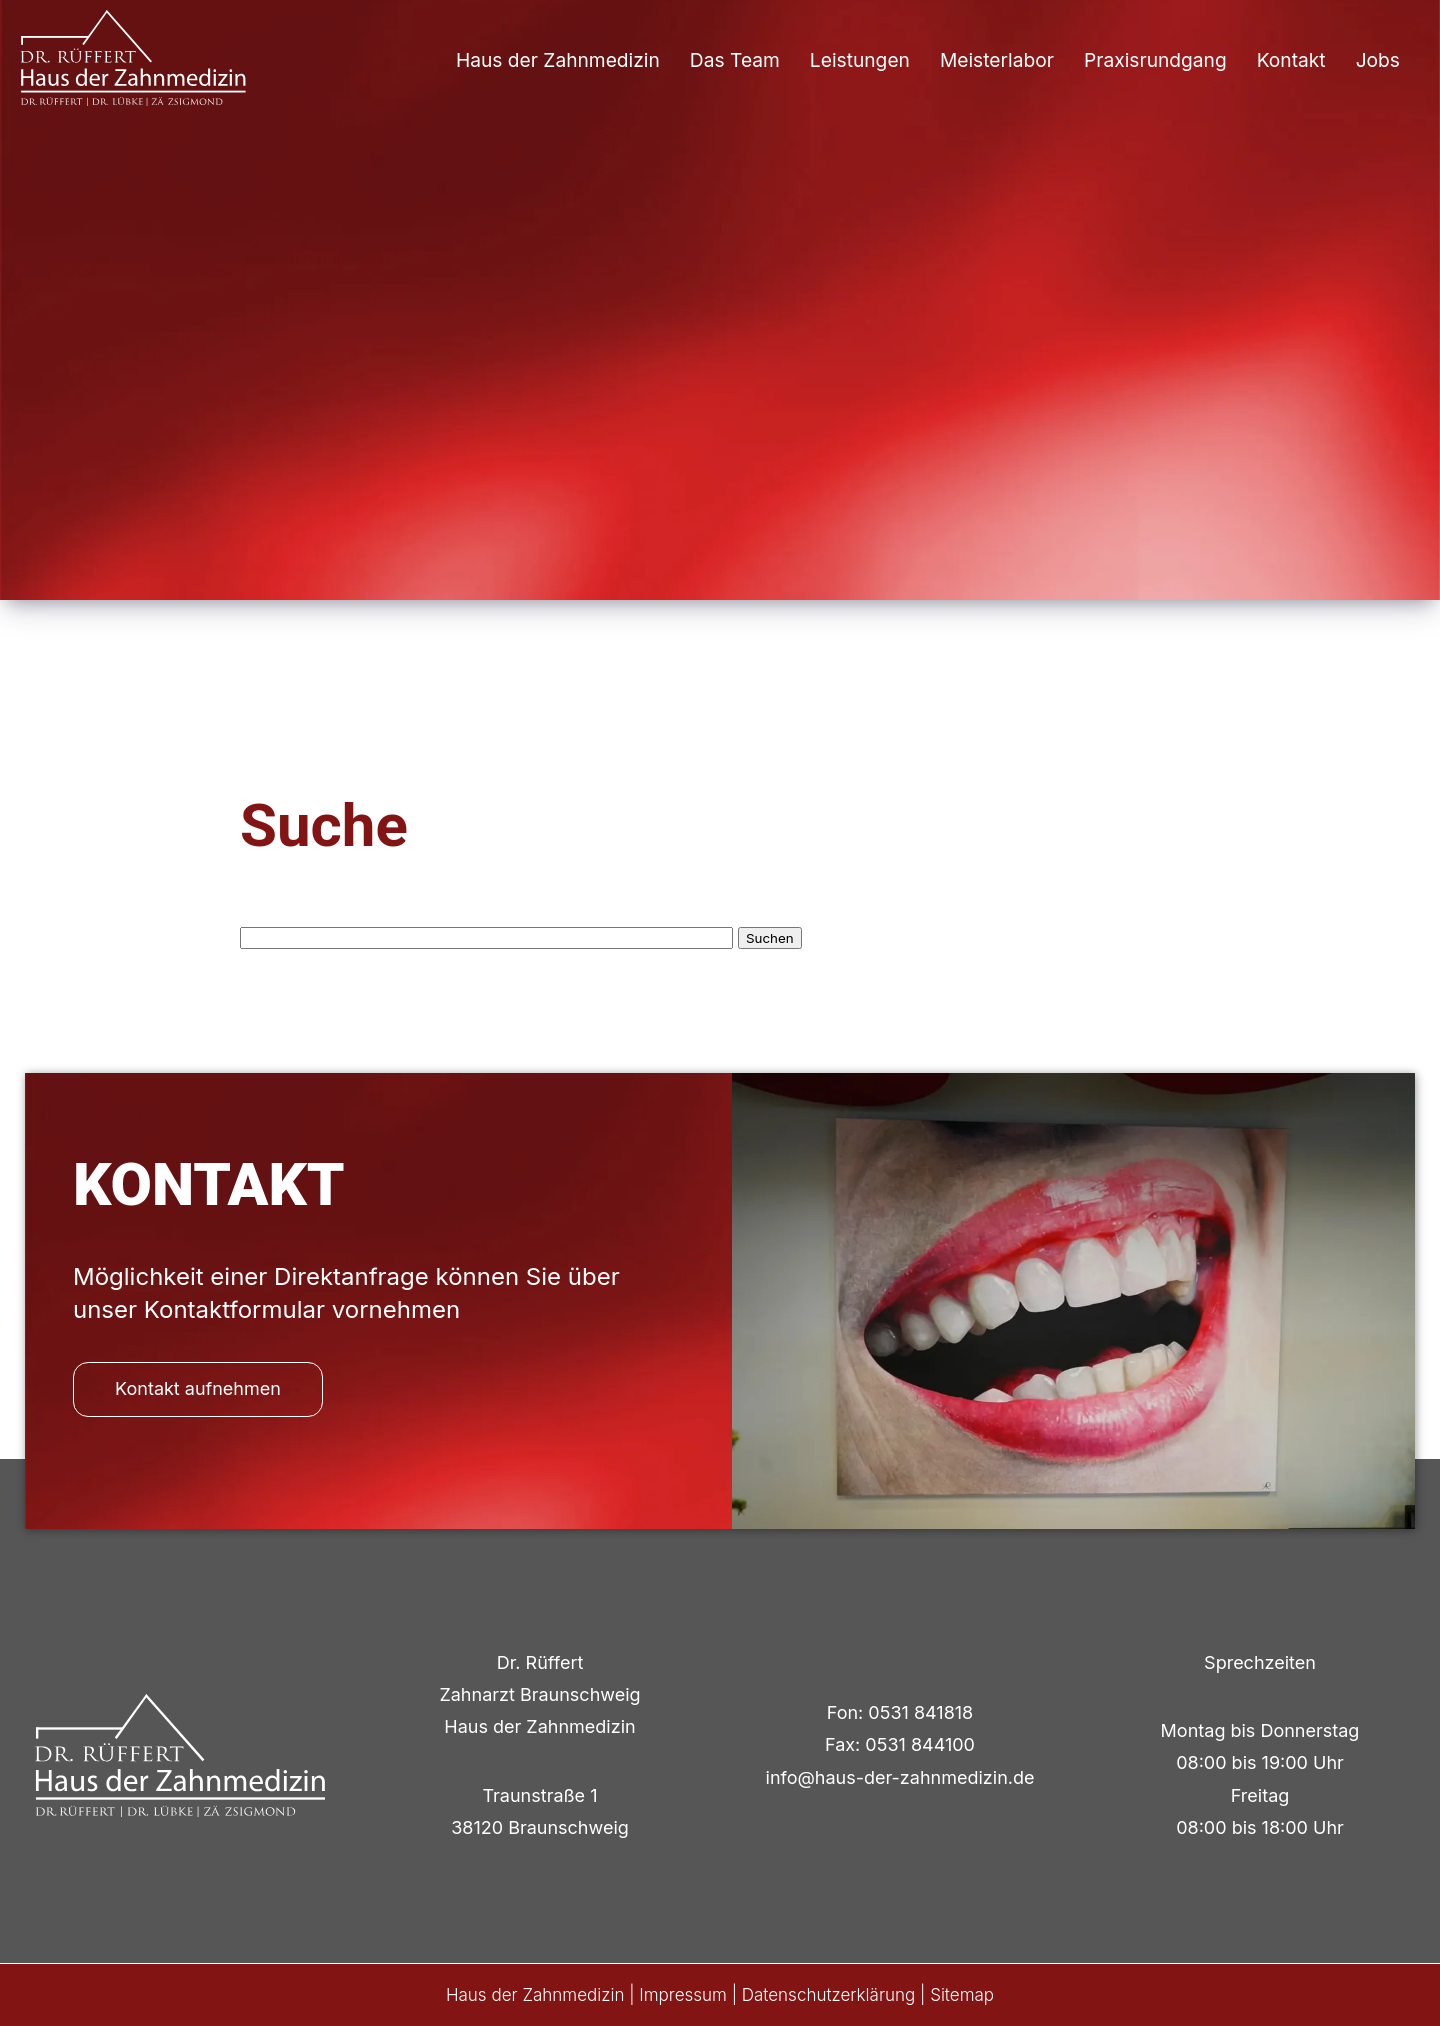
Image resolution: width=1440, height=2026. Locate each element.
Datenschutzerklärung (829, 1995)
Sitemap (962, 1995)
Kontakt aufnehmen (198, 1388)
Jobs (1378, 60)
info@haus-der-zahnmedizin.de (900, 1777)
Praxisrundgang (1155, 60)
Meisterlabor (997, 60)
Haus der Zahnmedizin (558, 60)
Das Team (735, 60)
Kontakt (1291, 60)
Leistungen (860, 60)
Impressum (683, 1995)
